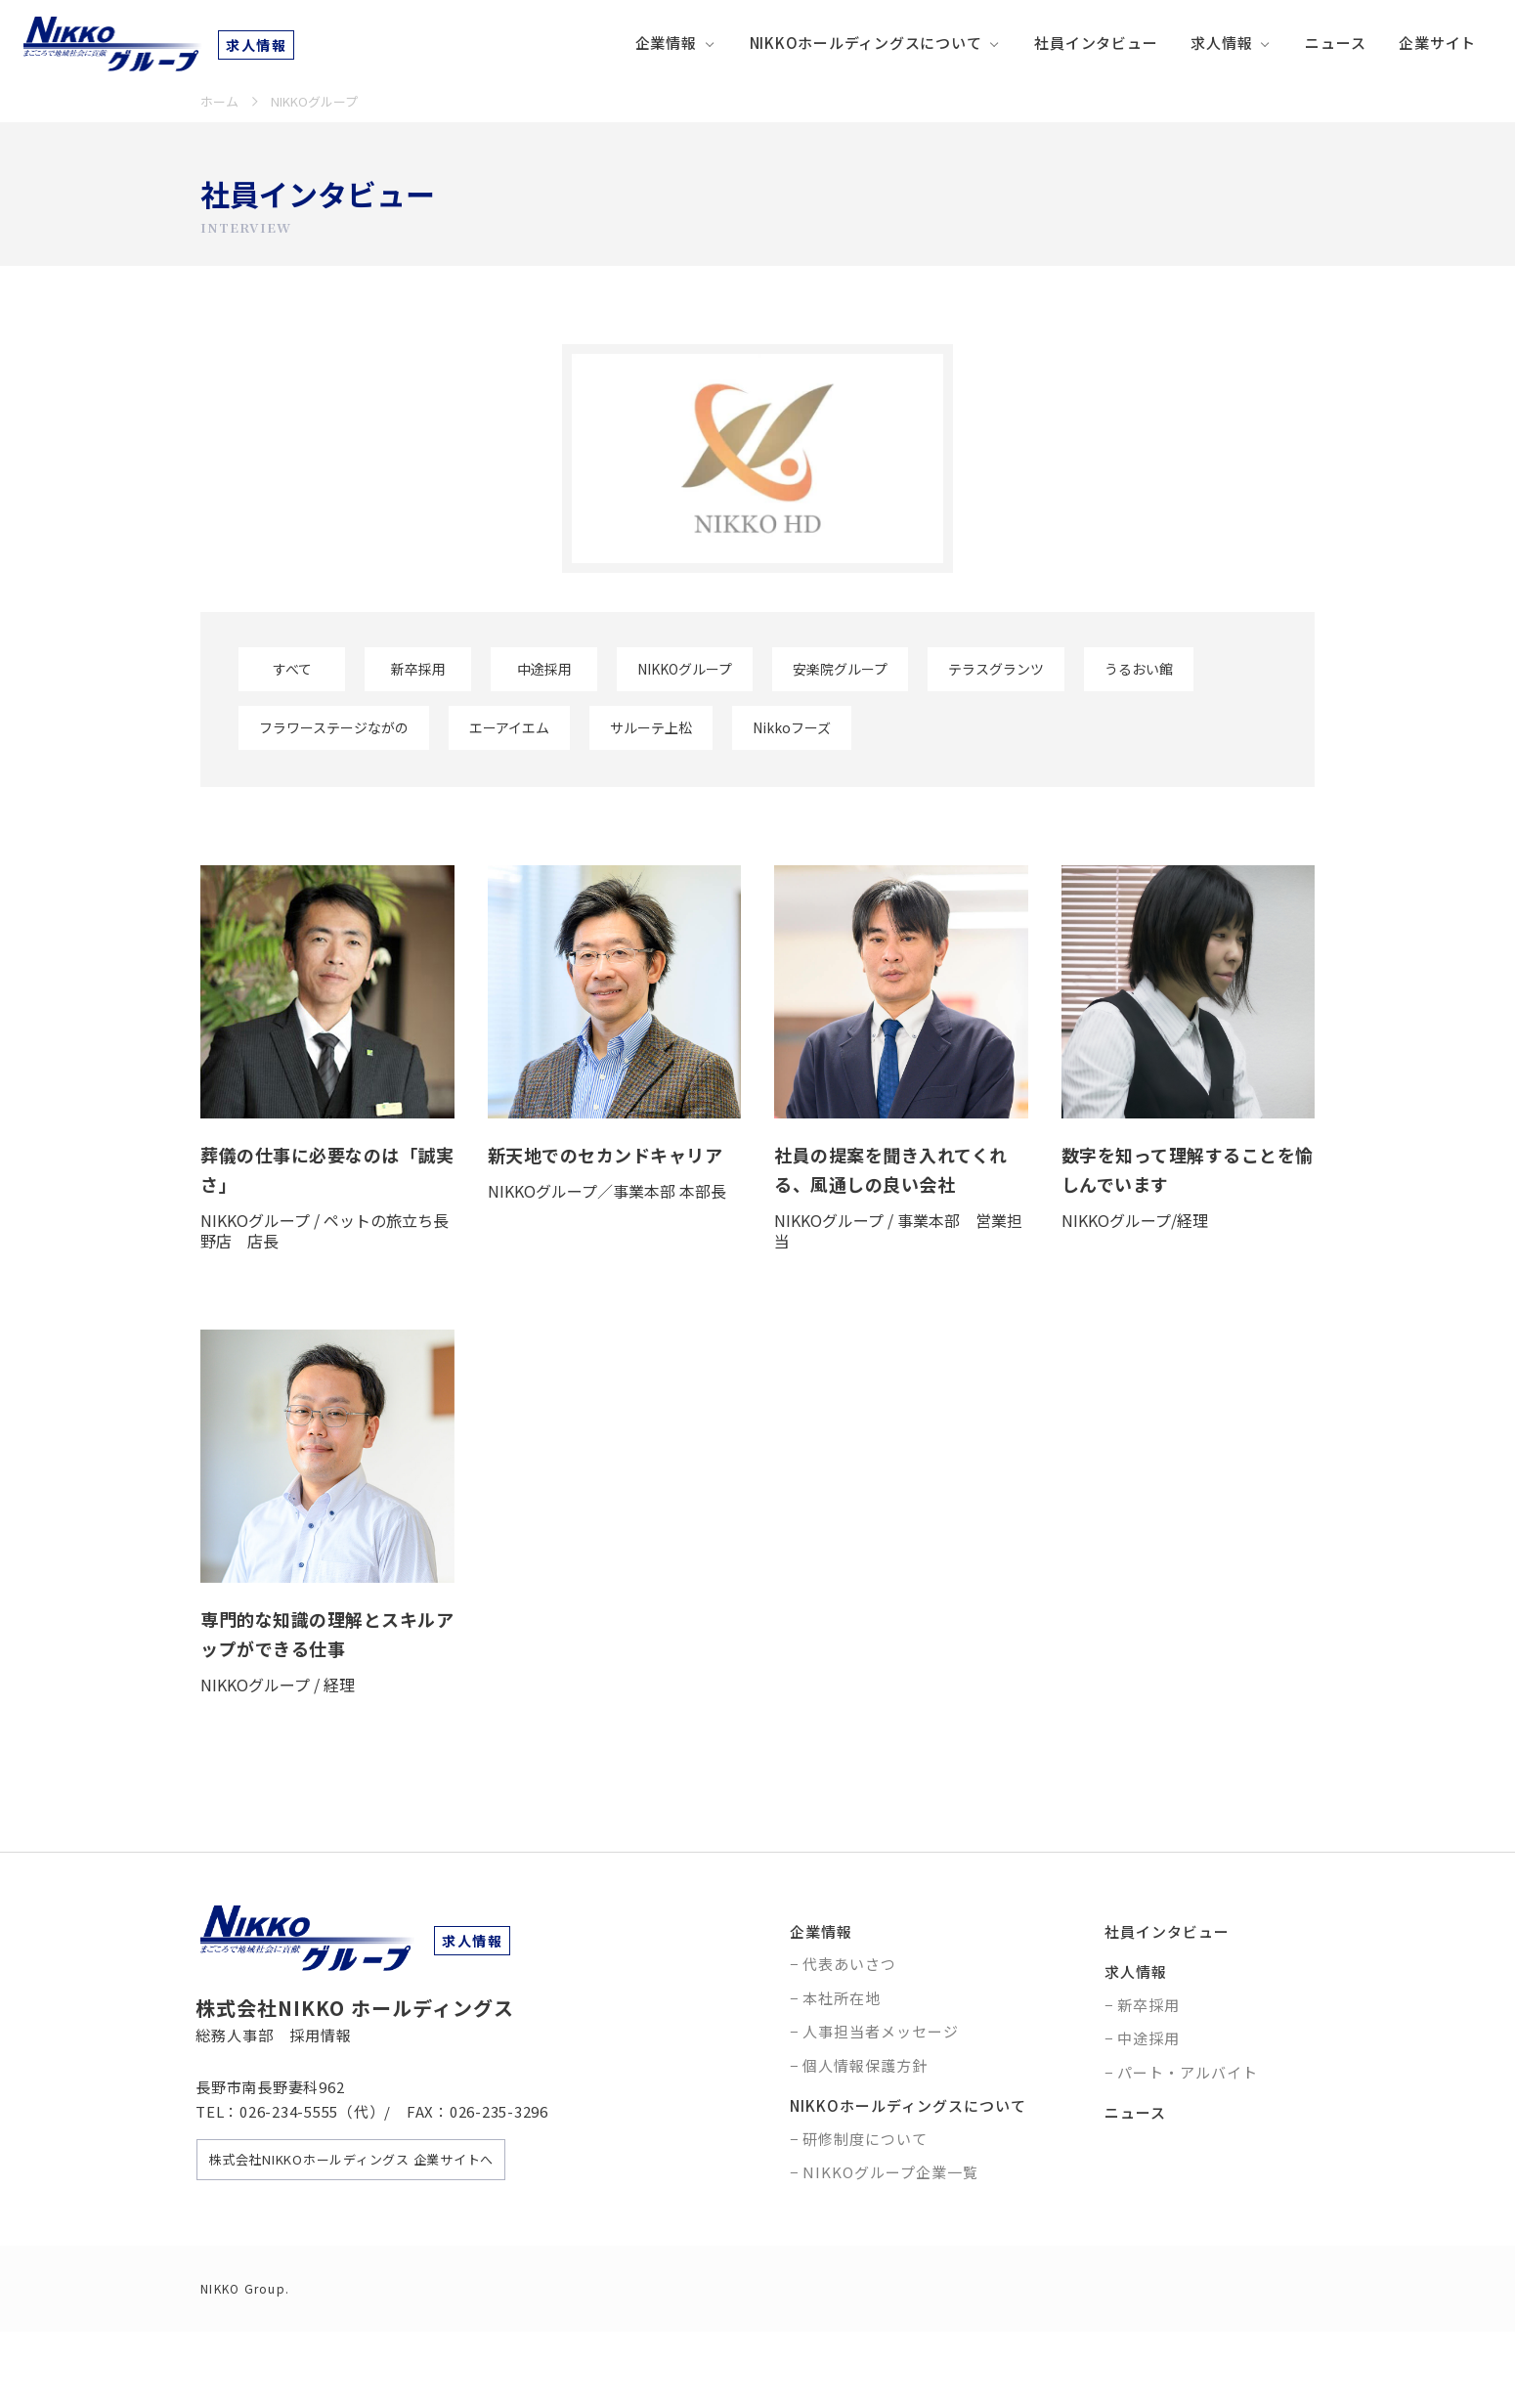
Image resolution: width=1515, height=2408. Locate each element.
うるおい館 (1138, 669)
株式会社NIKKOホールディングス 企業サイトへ (351, 2159)
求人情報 (1221, 42)
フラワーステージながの (334, 727)
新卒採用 (418, 669)
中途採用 (544, 669)
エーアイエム (509, 727)
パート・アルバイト (1187, 2072)
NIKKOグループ (684, 669)
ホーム (219, 101)
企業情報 (666, 42)
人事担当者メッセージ (880, 2031)
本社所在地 (841, 1998)
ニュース (1335, 42)
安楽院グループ (840, 669)
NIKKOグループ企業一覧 (890, 2172)
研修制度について (865, 2138)
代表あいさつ (849, 1963)
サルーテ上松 (651, 727)
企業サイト (1437, 42)
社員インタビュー (1095, 42)
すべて (292, 669)
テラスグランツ (996, 669)
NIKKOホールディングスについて (866, 42)
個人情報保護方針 (865, 2065)
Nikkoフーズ (792, 727)
